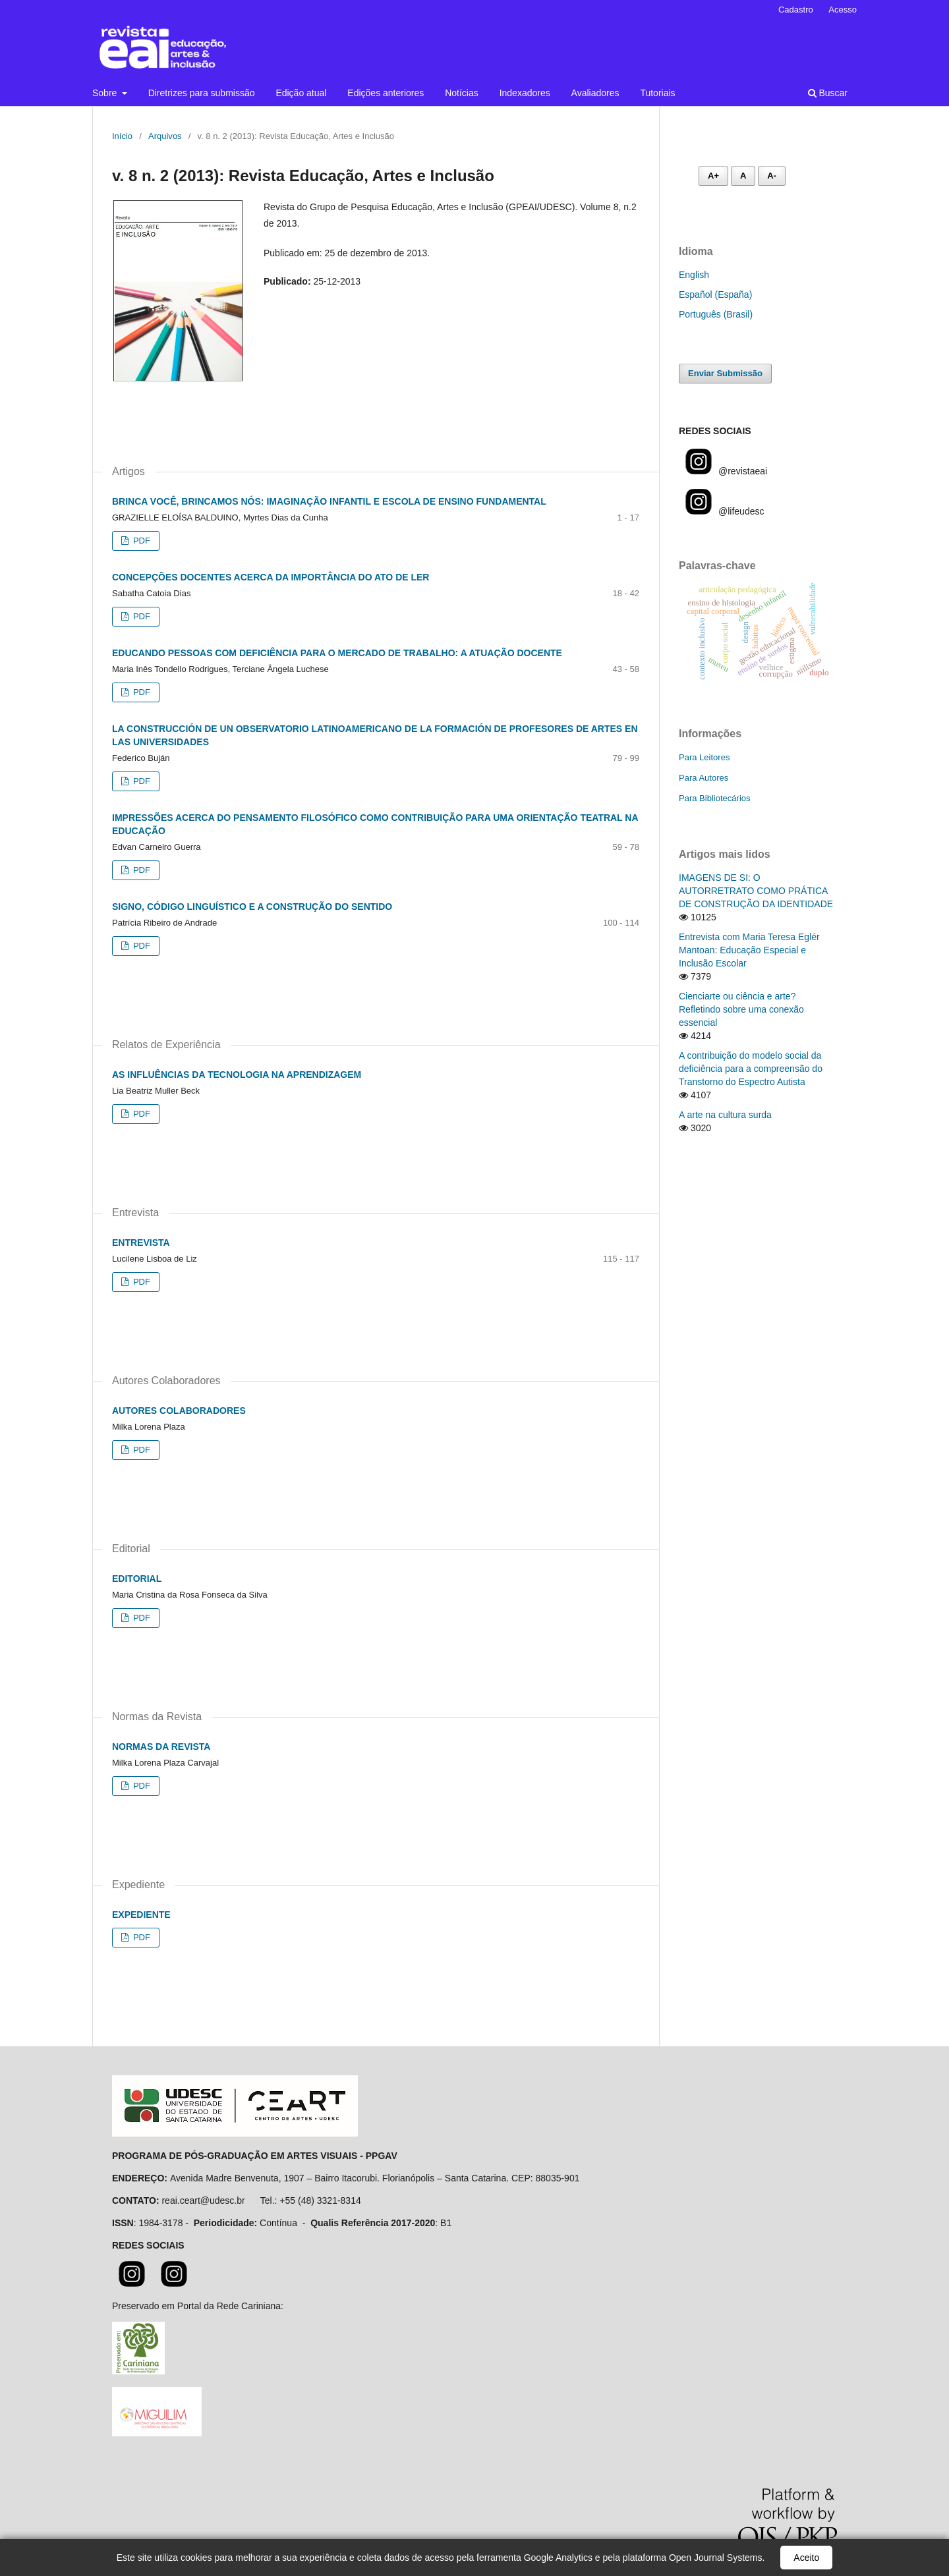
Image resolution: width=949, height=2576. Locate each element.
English (694, 274)
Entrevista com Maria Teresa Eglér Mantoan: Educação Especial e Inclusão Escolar (749, 950)
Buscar (828, 93)
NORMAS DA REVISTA (161, 1746)
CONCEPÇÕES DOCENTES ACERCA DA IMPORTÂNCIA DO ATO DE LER (270, 577)
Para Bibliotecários (715, 798)
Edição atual (300, 93)
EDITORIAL (136, 1578)
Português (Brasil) (716, 314)
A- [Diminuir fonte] (771, 176)
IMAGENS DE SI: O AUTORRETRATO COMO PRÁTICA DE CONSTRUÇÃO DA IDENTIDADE (756, 890)
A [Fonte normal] (743, 176)
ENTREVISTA (141, 1242)
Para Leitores (704, 757)
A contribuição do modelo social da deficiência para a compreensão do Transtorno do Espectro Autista (750, 1068)
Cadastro (795, 9)
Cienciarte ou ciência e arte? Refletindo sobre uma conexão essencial (741, 1009)
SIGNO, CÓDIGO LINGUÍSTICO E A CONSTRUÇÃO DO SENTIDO (252, 906)
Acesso (842, 9)
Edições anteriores (385, 93)
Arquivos (165, 136)
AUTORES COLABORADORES (179, 1410)
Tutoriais (657, 93)
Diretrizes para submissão (201, 93)
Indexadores (525, 93)
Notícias (461, 93)
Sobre (105, 93)
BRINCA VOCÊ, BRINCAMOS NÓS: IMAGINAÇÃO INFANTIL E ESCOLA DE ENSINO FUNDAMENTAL (329, 501)
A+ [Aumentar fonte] (713, 176)
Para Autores (703, 778)
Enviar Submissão (725, 373)
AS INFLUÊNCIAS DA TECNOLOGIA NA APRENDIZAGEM (236, 1074)
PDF (140, 541)
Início (122, 136)
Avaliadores (595, 93)
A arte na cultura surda (725, 1114)
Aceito (806, 2557)
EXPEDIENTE (141, 1914)
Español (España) (715, 294)
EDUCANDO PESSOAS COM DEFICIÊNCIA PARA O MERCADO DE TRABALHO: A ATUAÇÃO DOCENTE (337, 653)
